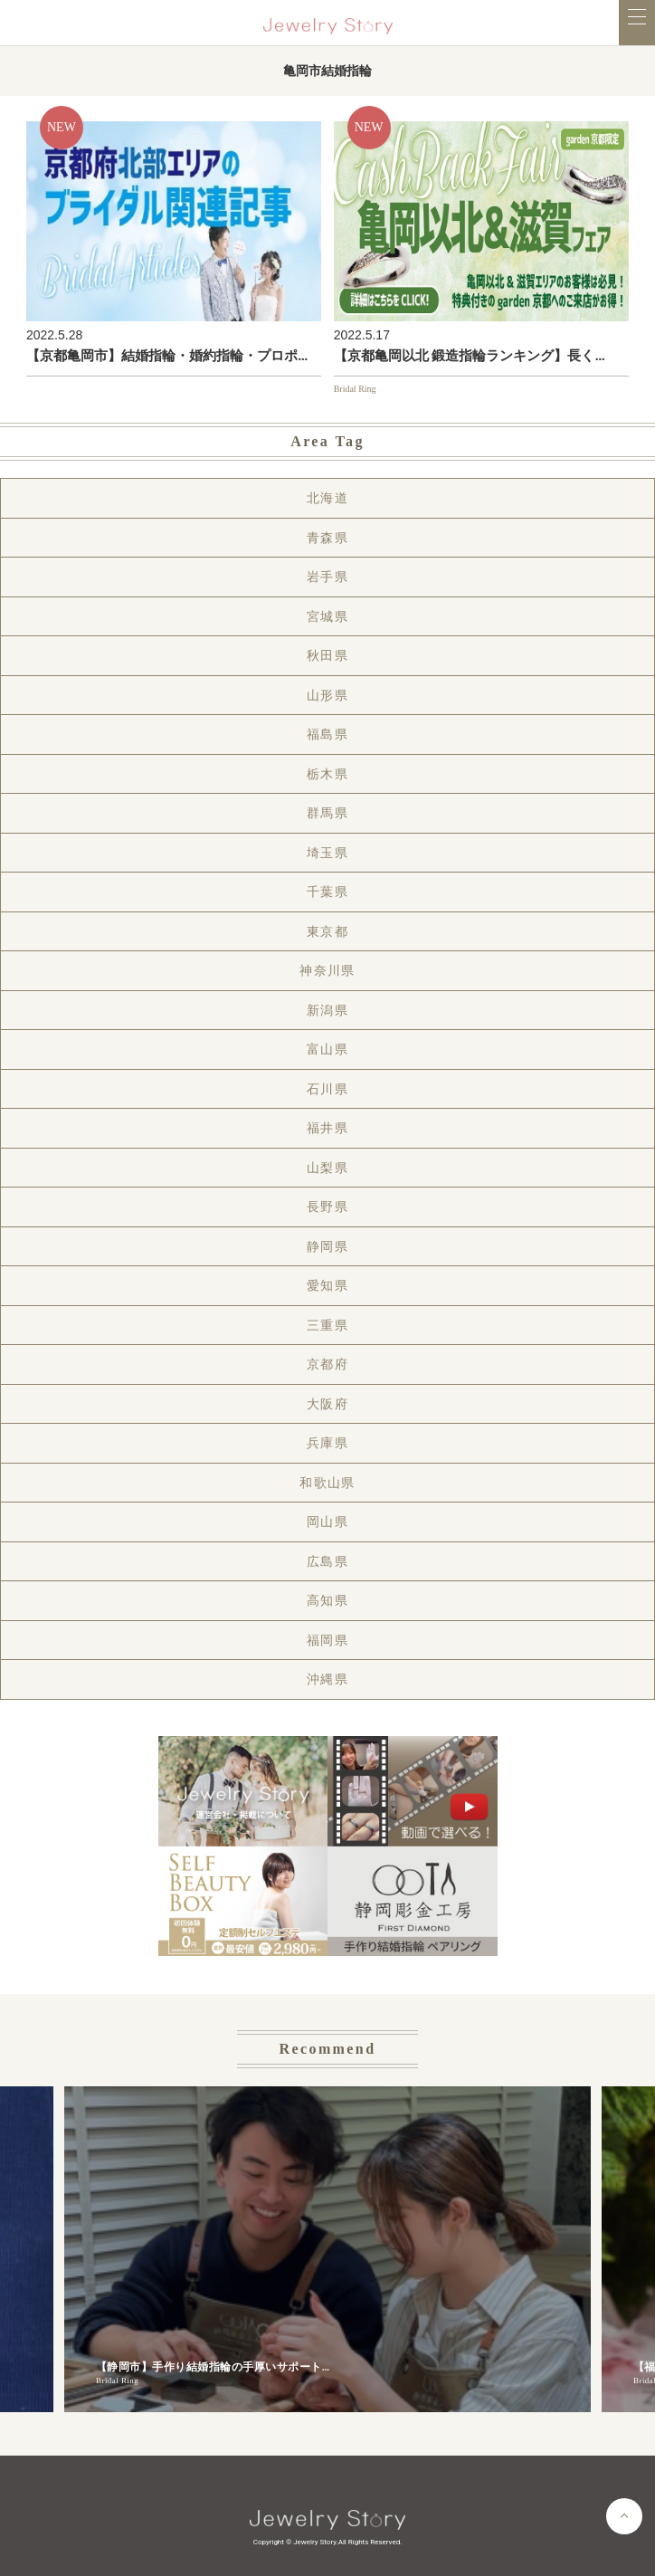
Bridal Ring (355, 389)
